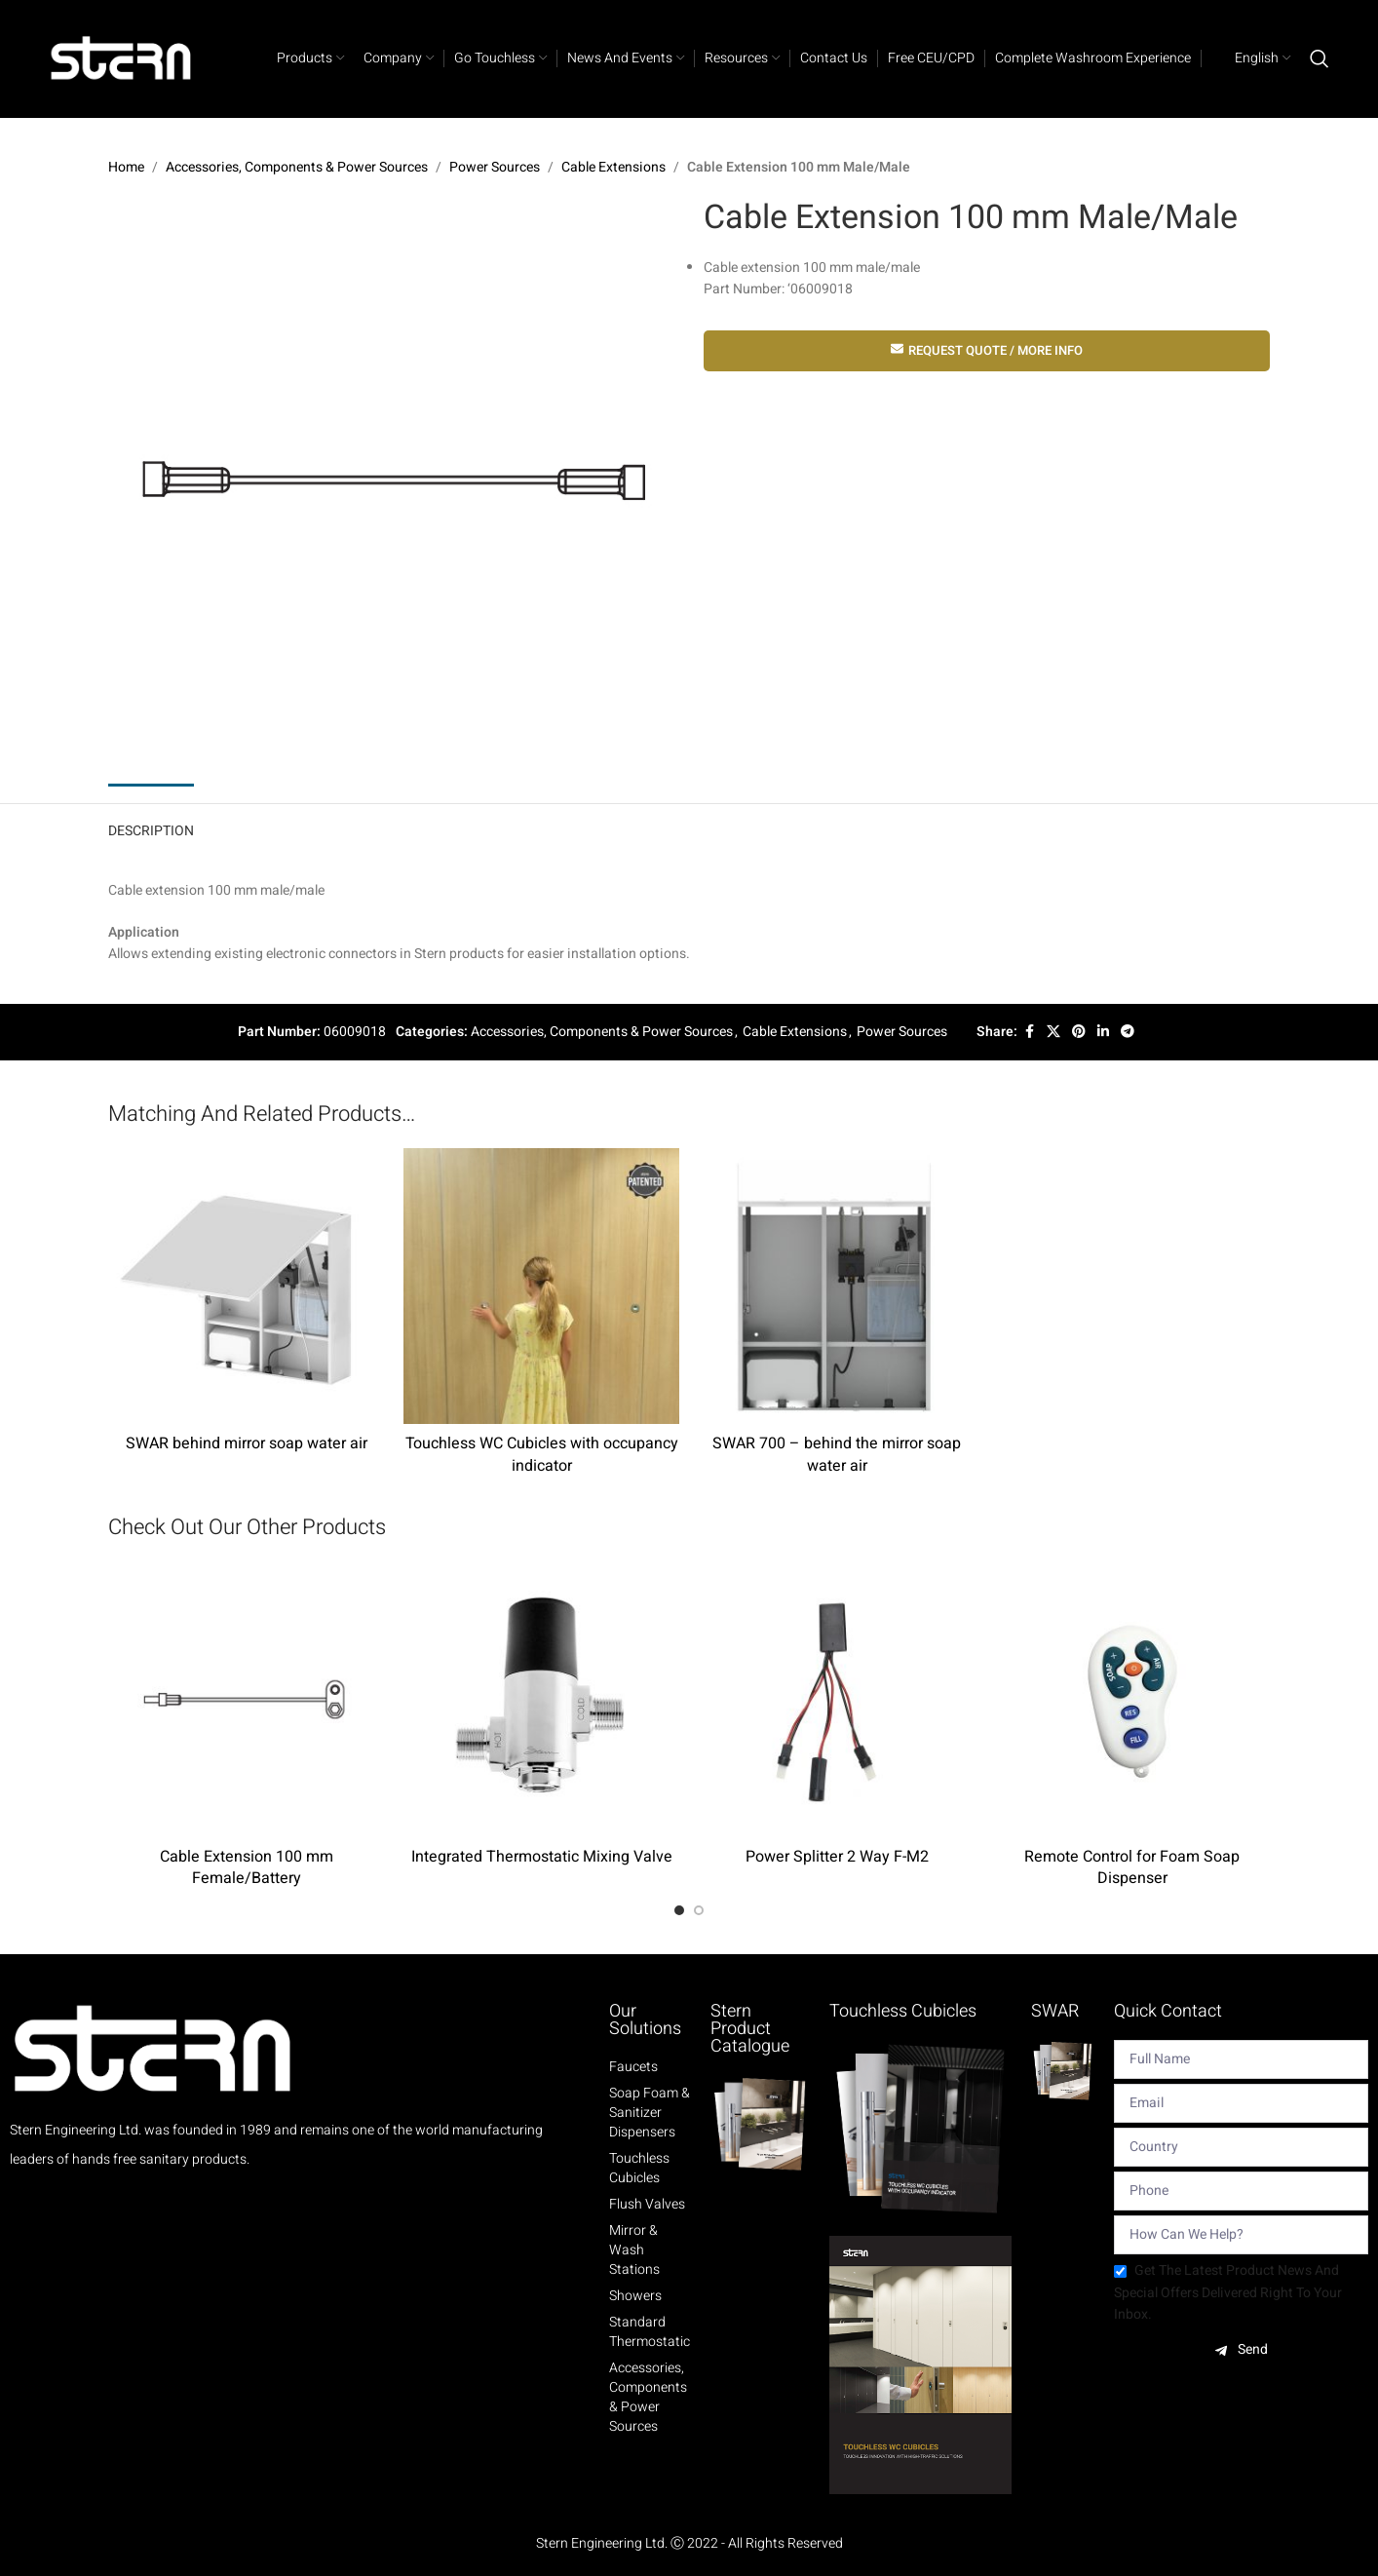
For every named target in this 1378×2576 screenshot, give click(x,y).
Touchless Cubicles (639, 2168)
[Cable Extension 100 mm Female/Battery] (246, 1699)
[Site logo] (122, 58)
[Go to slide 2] (699, 1910)
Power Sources (494, 167)
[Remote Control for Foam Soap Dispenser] (1132, 1699)
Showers (635, 2296)
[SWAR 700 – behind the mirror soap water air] (837, 1286)
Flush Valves (647, 2204)
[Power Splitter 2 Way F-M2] (837, 1699)
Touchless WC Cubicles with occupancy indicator (541, 1454)
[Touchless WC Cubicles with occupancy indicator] (541, 1286)
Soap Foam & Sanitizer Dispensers (649, 2113)
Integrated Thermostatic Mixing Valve (541, 1856)
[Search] (1319, 58)
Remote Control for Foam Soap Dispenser (1132, 1867)
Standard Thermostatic (649, 2332)
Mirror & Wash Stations (634, 2250)
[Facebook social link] (1029, 1032)
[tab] (151, 827)
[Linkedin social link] (1103, 1032)
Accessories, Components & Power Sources (297, 167)
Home (126, 167)
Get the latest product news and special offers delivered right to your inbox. (1228, 2292)
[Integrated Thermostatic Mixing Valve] (541, 1699)
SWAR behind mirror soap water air (246, 1443)
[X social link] (1053, 1032)
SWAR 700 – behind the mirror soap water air (836, 1454)
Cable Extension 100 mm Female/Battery (246, 1867)
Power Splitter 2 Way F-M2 (837, 1856)
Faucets (633, 2067)
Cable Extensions (613, 167)
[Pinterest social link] (1078, 1032)
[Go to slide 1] (679, 1910)
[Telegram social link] (1127, 1032)
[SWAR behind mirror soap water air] (246, 1286)
